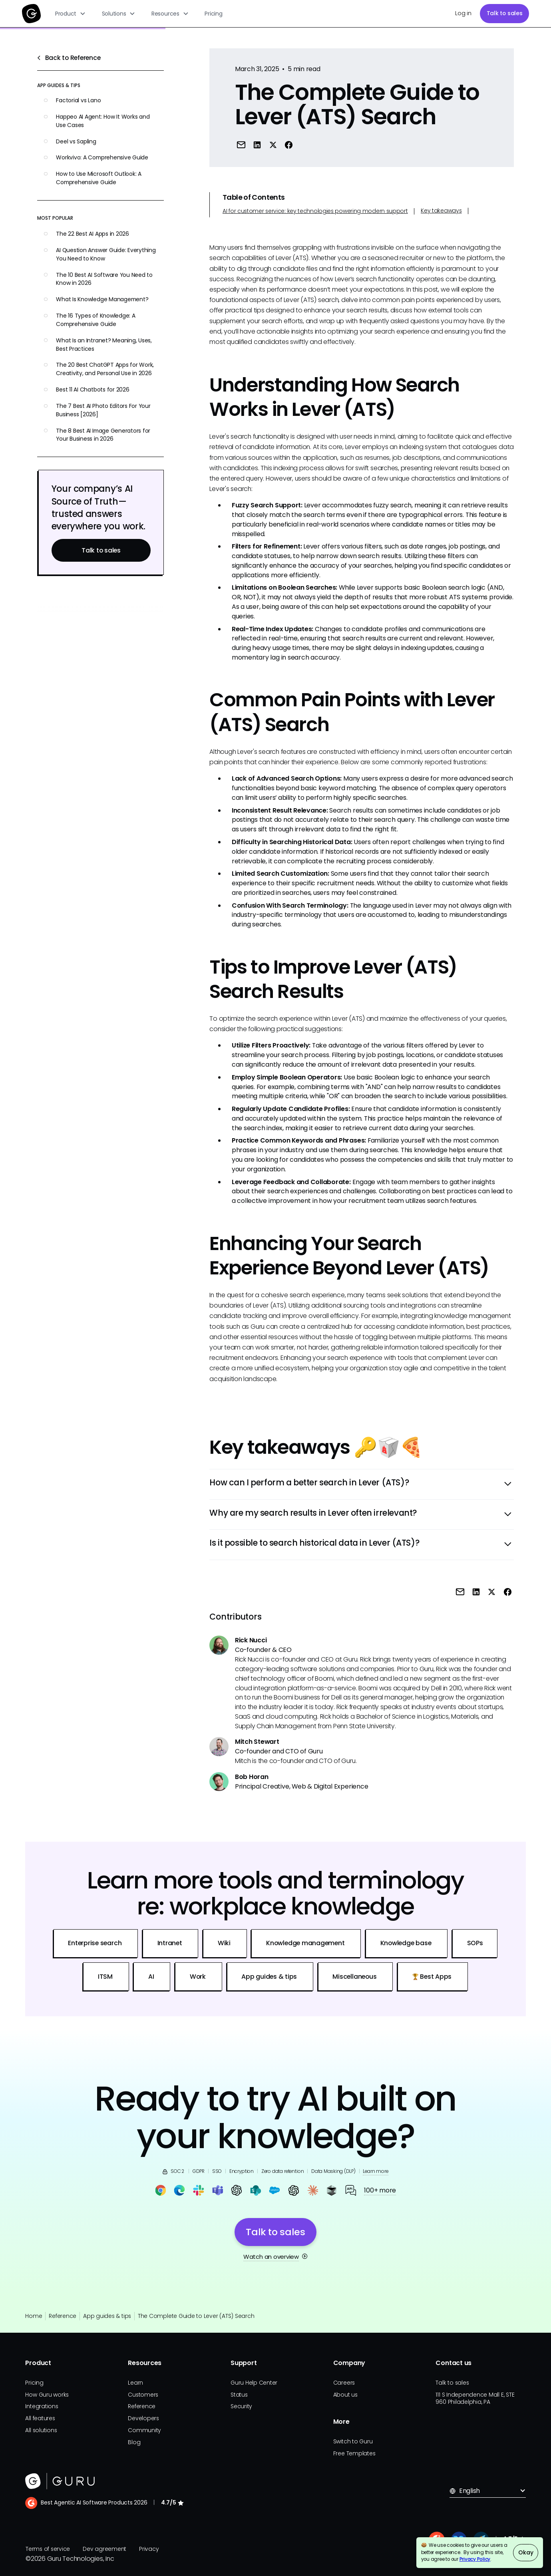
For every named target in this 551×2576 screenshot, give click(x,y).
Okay (525, 2552)
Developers (143, 2418)
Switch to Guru (353, 2441)
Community (144, 2430)
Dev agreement (104, 2549)
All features (40, 2418)
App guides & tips (107, 2316)
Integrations (41, 2406)
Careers (344, 2383)
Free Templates (354, 2453)
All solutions (41, 2430)
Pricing (213, 14)
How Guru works (47, 2395)
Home (33, 2316)
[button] (70, 13)
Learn (135, 2383)
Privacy (149, 2549)
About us (345, 2395)
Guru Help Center (254, 2383)
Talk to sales (505, 13)
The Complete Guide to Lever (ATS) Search (196, 2316)
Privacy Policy (475, 2559)
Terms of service (48, 2549)
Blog (134, 2442)
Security (241, 2406)
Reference (62, 2316)
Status (239, 2395)
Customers (143, 2395)
